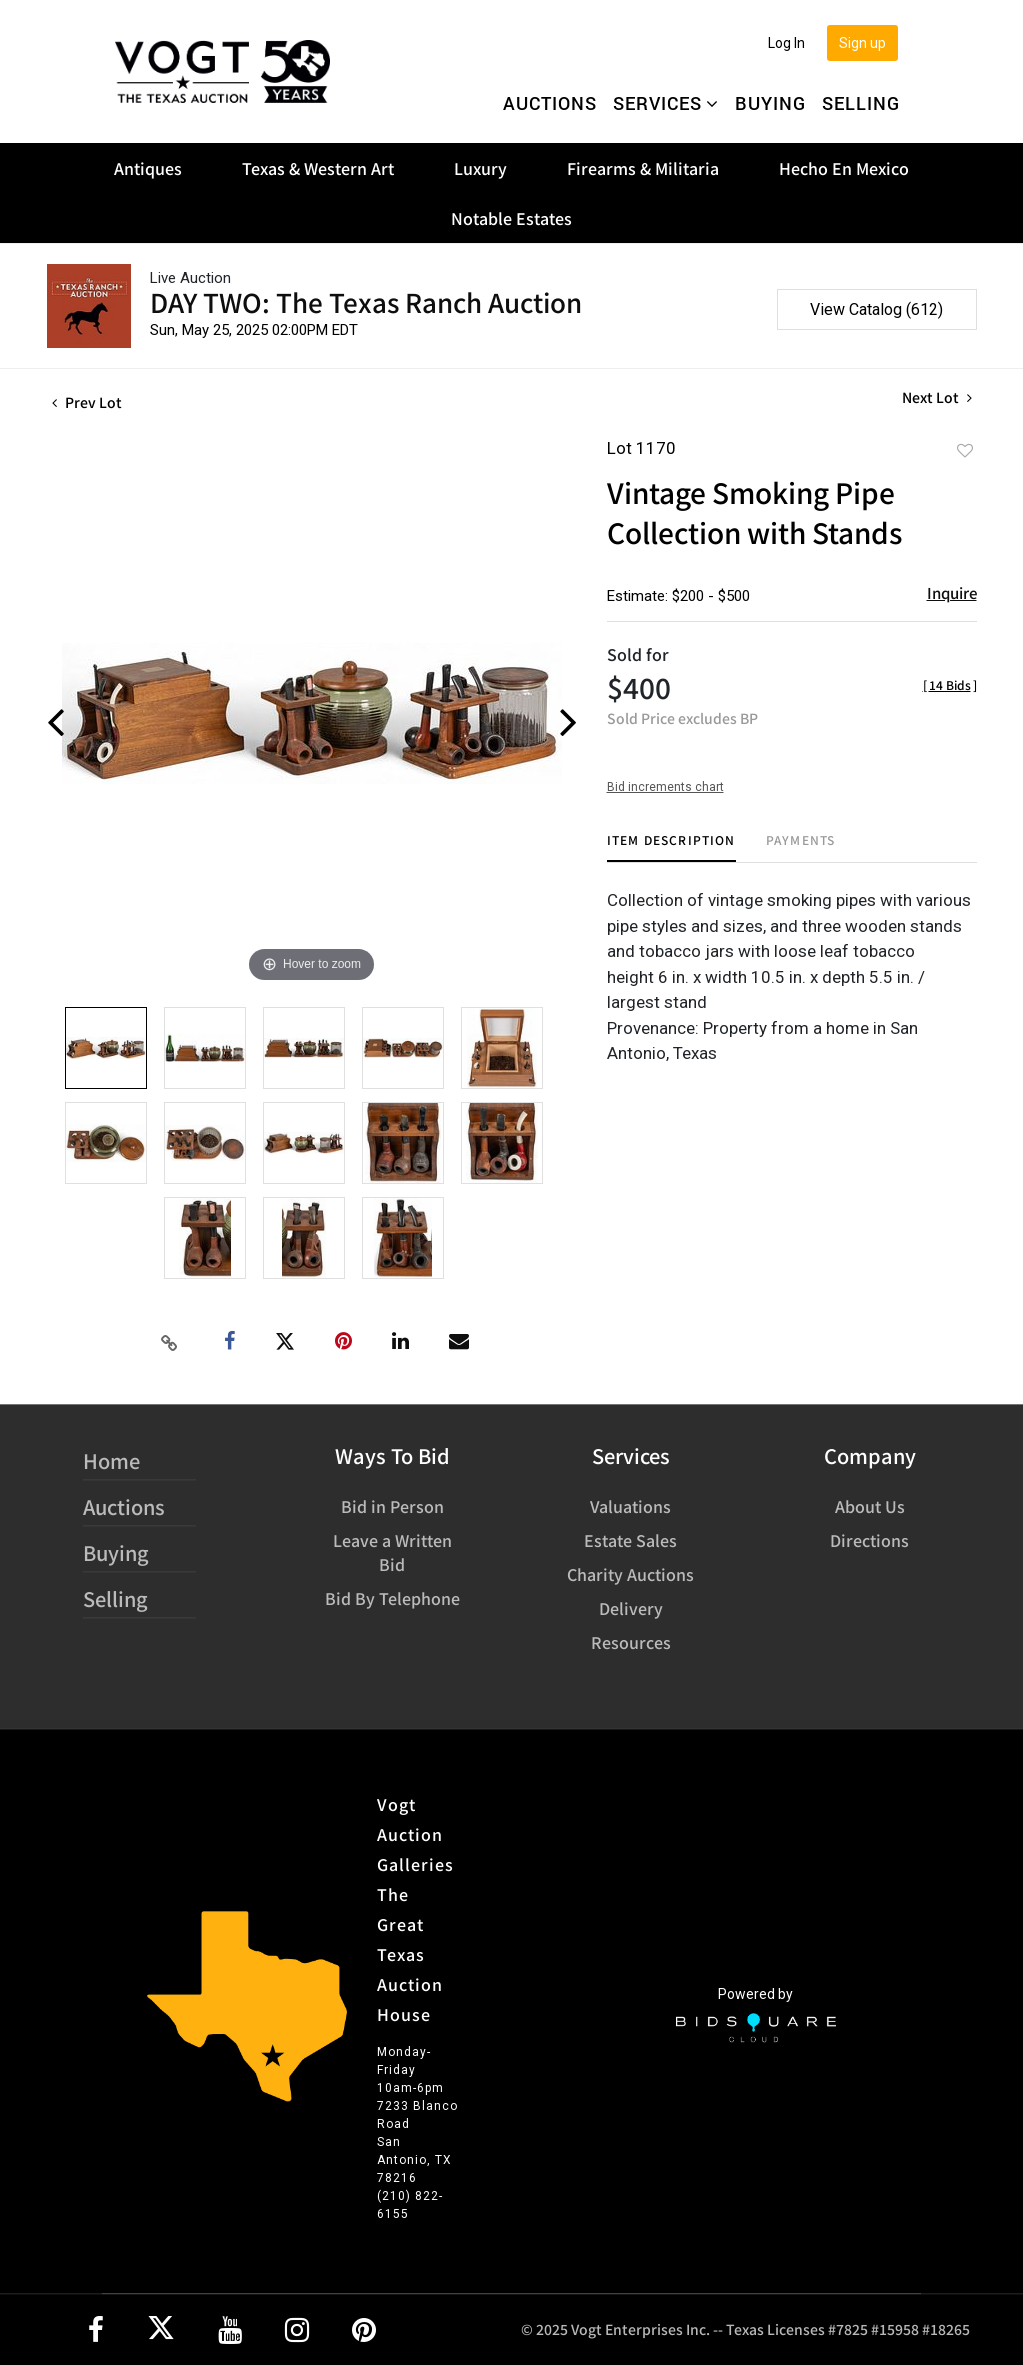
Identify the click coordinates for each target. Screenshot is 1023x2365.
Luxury (480, 168)
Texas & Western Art (318, 168)
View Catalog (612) (876, 309)
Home (111, 1460)
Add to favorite (965, 450)
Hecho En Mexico (844, 168)
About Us (870, 1506)
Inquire (952, 592)
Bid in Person (392, 1506)
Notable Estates (511, 218)
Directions (869, 1540)
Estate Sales (630, 1540)
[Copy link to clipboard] (169, 1342)
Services (666, 103)
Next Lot (937, 397)
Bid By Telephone (392, 1598)
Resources (631, 1642)
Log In (786, 43)
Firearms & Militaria (643, 168)
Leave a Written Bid (392, 1552)
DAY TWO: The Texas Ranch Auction (366, 301)
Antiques (148, 168)
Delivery (631, 1608)
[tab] (671, 847)
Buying (770, 103)
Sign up (862, 43)
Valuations (630, 1506)
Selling (861, 103)
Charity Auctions (630, 1574)
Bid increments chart (665, 787)
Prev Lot (87, 402)
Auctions (550, 103)
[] (950, 684)
